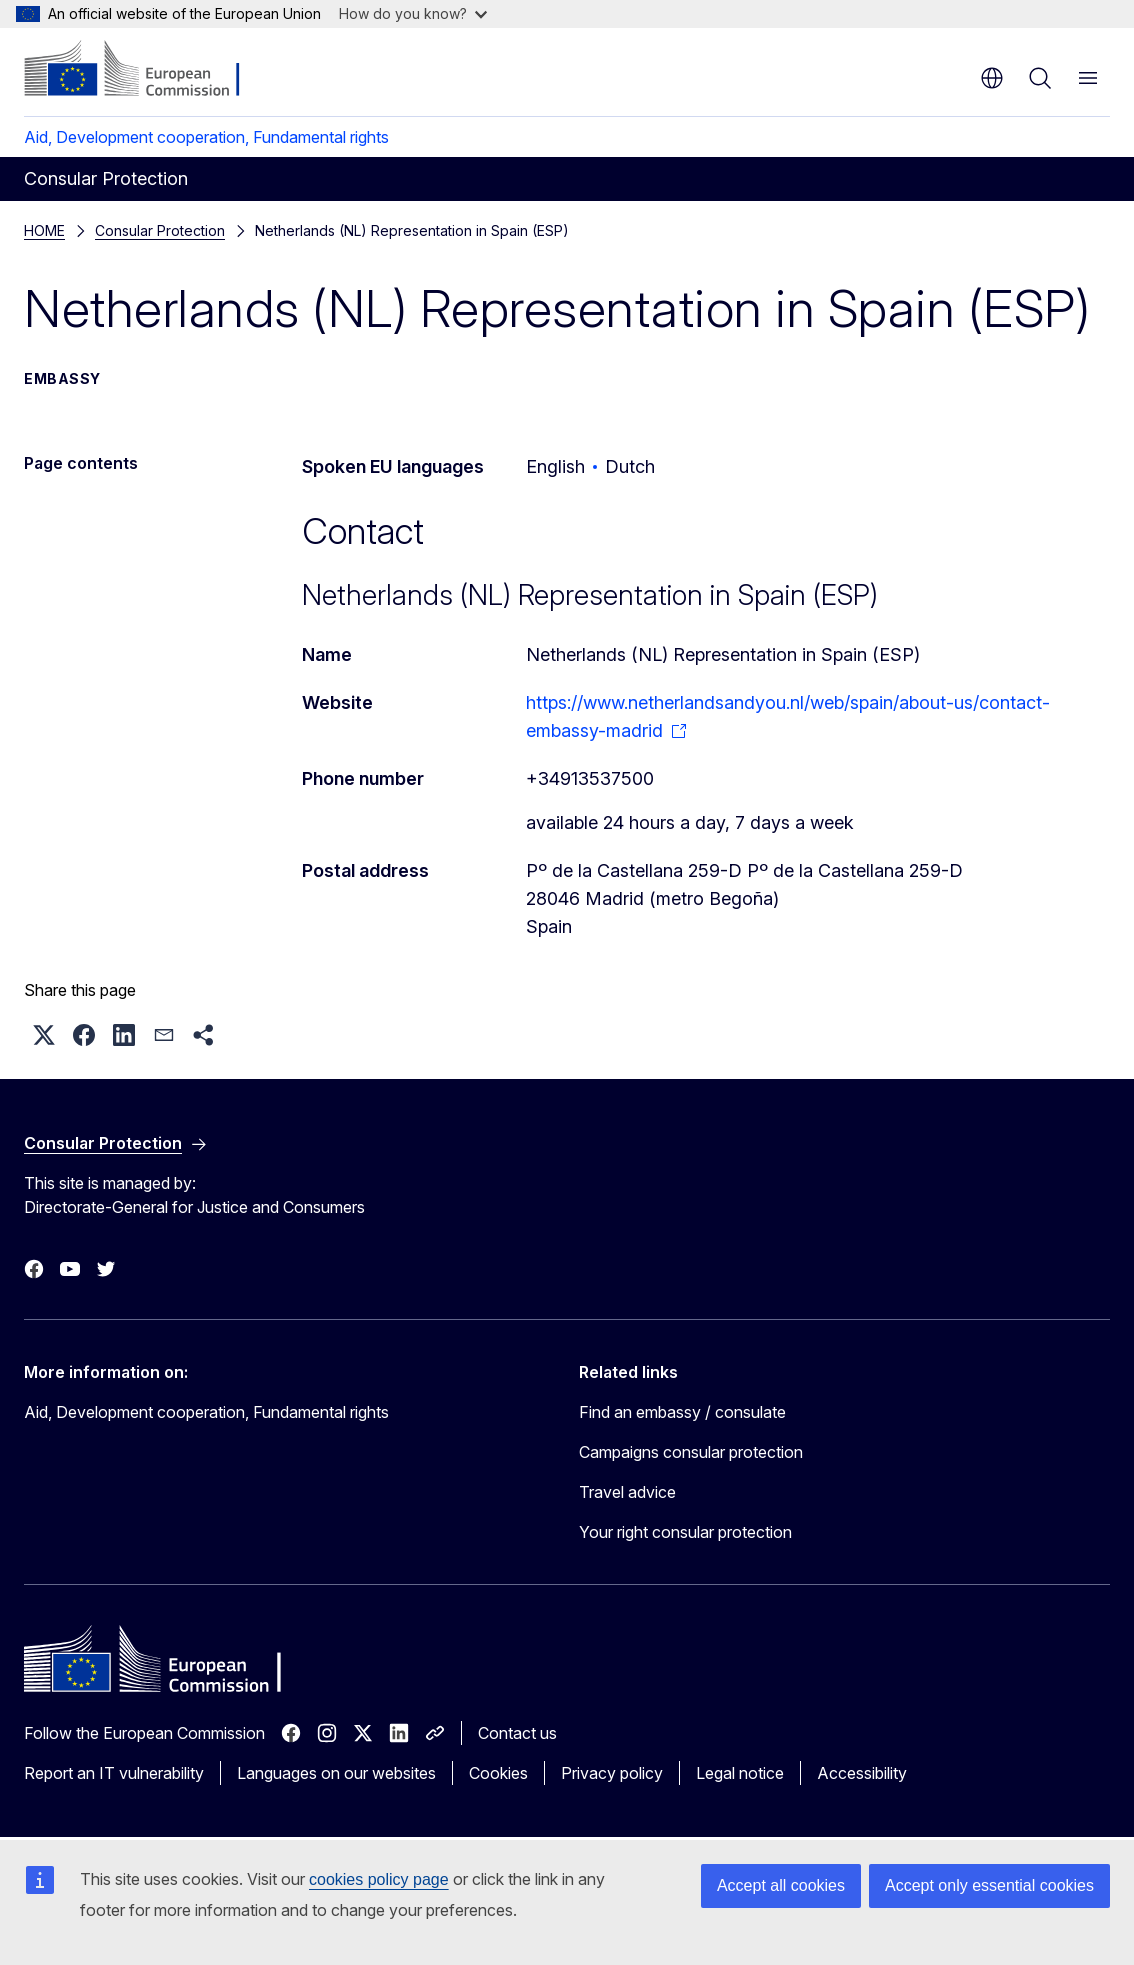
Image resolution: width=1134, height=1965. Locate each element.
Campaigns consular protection (691, 1452)
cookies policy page (379, 1879)
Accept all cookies (781, 1885)
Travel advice (627, 1492)
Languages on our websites (336, 1773)
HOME (44, 230)
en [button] (992, 78)
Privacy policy (612, 1773)
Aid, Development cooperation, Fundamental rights (206, 137)
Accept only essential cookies (989, 1885)
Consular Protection (160, 230)
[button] (44, 1035)
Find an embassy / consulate (682, 1412)
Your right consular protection (685, 1532)
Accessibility (862, 1773)
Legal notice (740, 1773)
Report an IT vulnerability (114, 1773)
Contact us (517, 1733)
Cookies (498, 1773)
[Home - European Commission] (145, 70)
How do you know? (413, 13)
